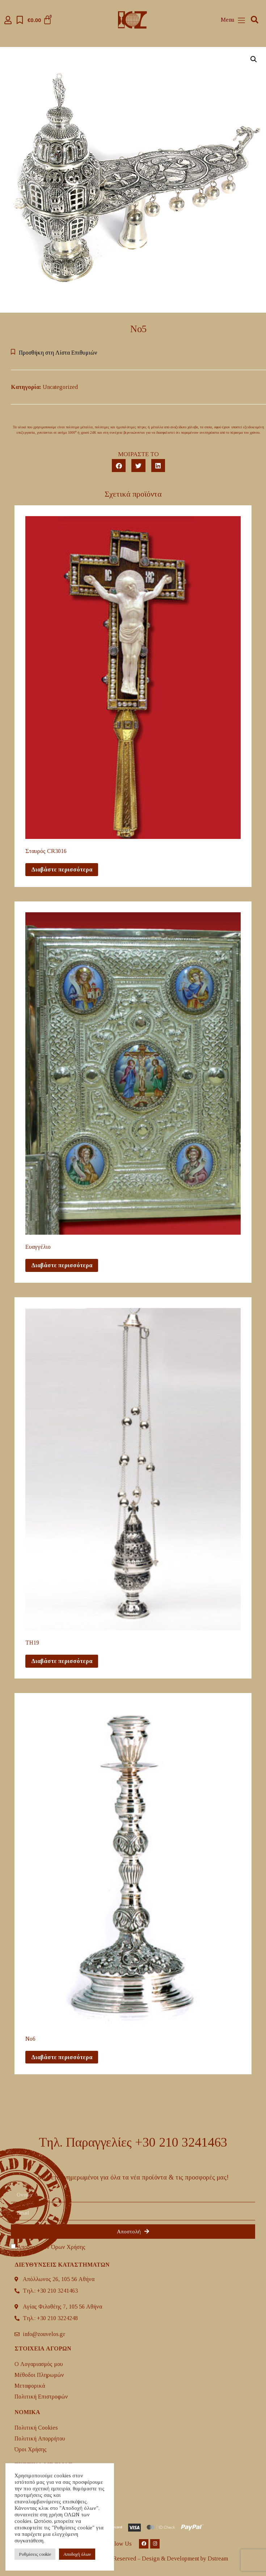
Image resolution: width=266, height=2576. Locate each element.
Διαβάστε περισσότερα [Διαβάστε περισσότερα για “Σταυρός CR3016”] (61, 869)
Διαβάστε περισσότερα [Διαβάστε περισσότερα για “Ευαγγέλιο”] (61, 1265)
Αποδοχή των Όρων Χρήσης (51, 2247)
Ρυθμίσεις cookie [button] (35, 2554)
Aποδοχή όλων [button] (77, 2554)
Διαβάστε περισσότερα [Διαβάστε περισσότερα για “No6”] (61, 2057)
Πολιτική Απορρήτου (39, 2438)
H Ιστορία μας (31, 2480)
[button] (255, 20)
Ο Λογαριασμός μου (38, 2364)
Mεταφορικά (29, 2386)
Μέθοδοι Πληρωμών (39, 2375)
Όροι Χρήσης (30, 2449)
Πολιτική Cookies (36, 2428)
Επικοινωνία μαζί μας (40, 2491)
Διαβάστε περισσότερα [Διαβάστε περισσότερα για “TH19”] (61, 1661)
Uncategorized (60, 387)
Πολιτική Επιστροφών (41, 2396)
